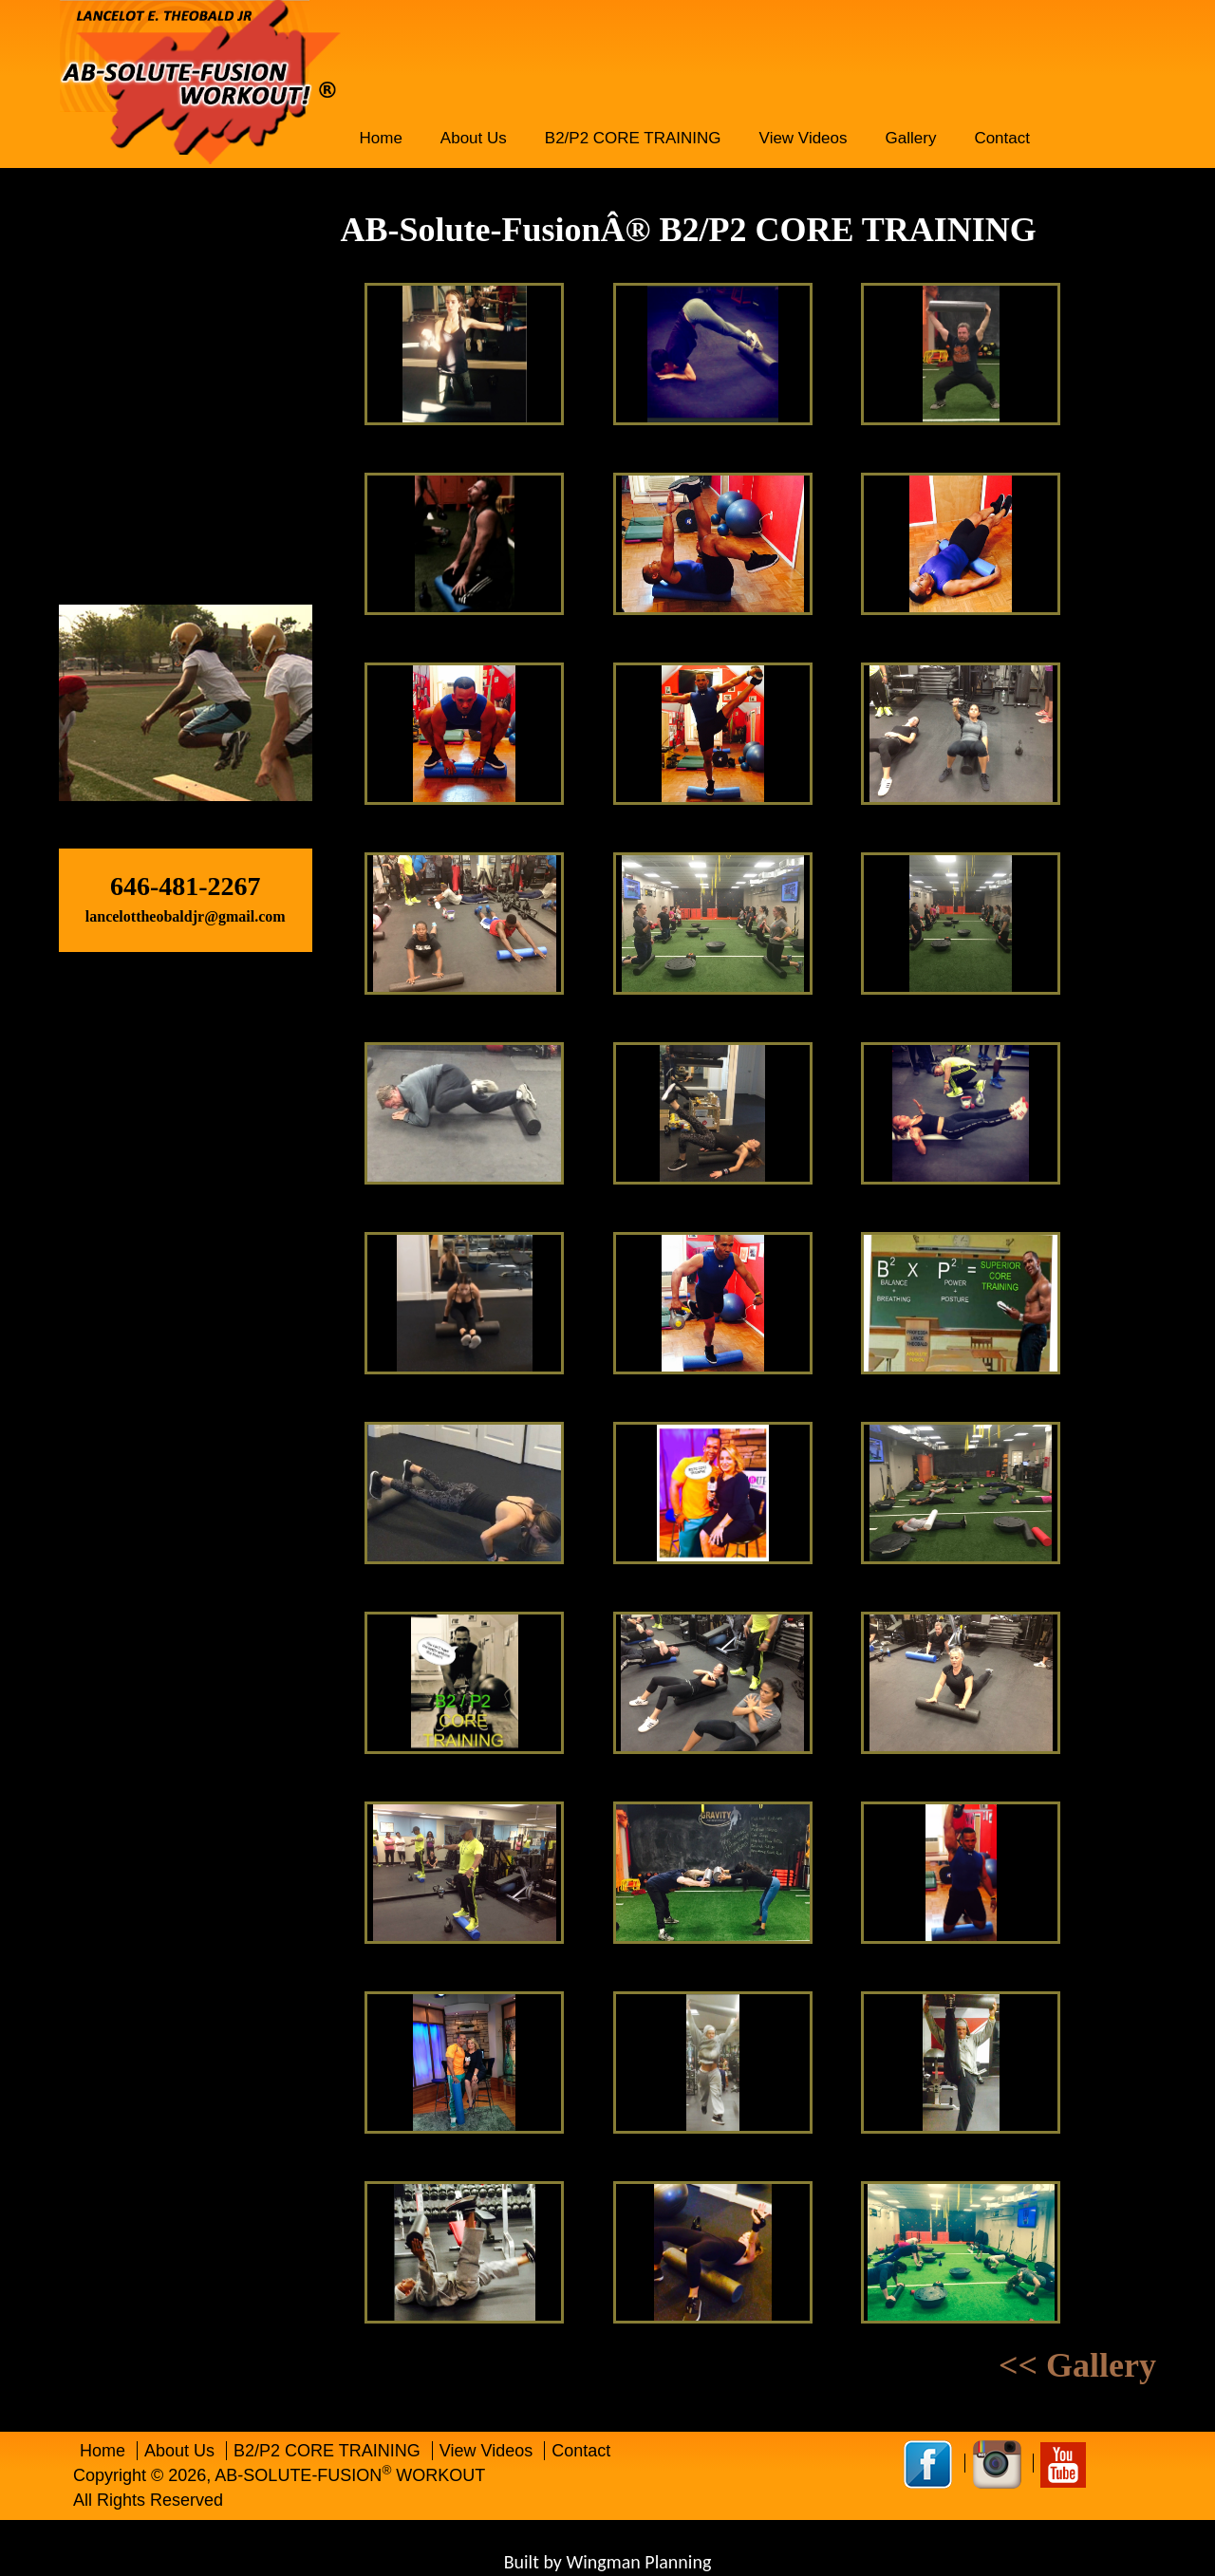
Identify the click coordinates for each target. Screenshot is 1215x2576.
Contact (1002, 138)
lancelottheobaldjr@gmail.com (185, 916)
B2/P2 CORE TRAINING (633, 138)
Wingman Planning (638, 2561)
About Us (473, 138)
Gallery (911, 138)
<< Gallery (1077, 2365)
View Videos (803, 138)
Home (381, 138)
